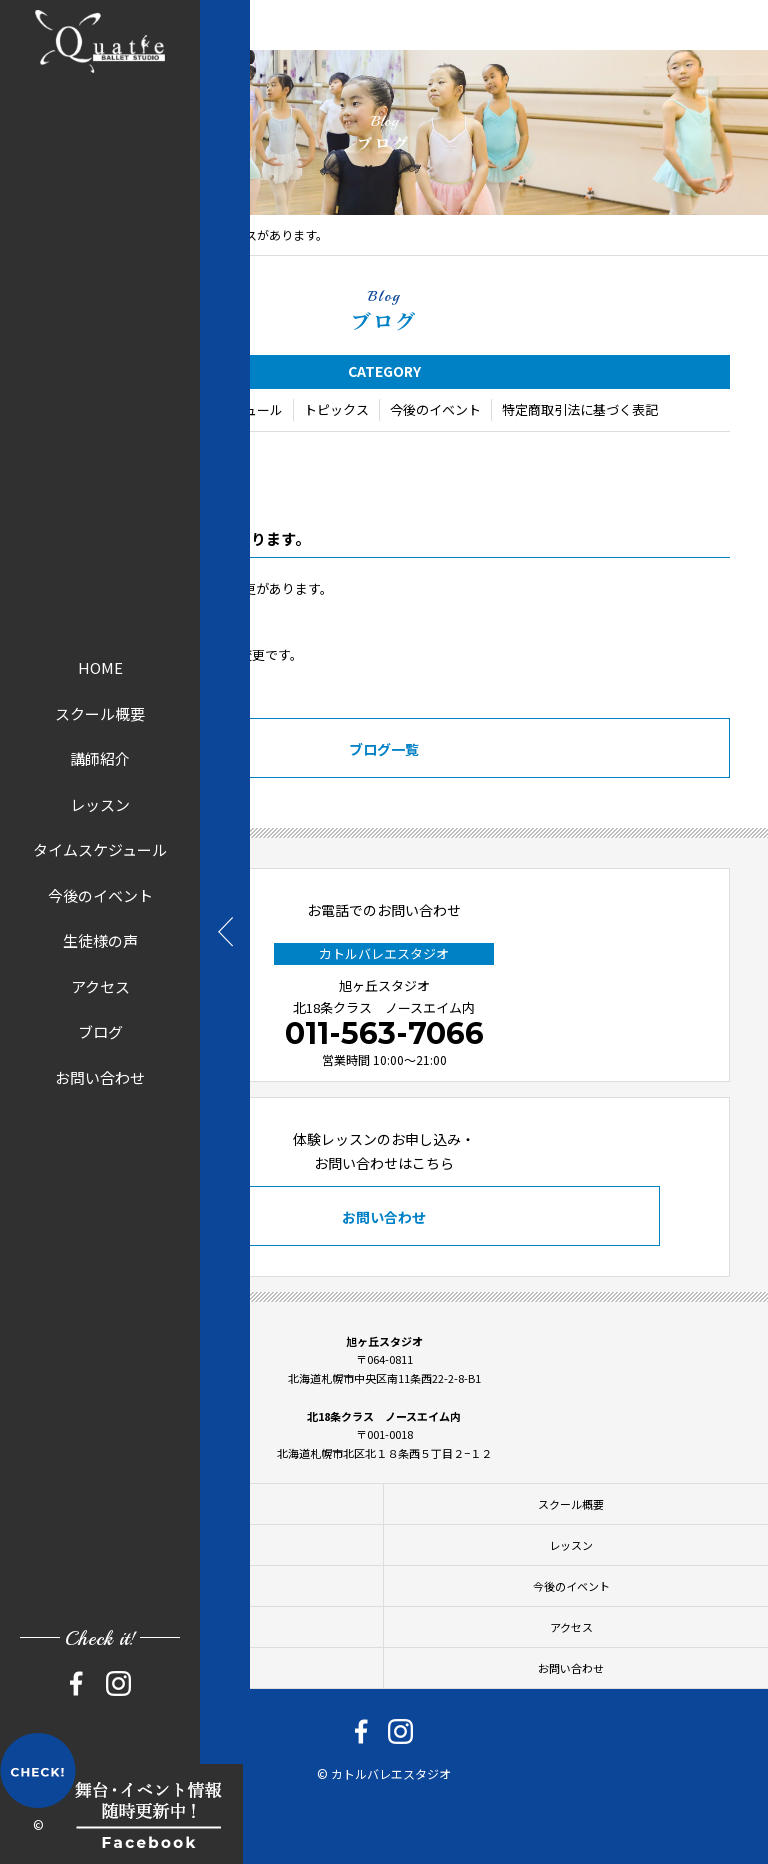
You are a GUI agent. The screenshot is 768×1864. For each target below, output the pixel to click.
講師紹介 (100, 758)
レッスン (100, 803)
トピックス (336, 411)
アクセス (100, 985)
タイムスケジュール (100, 849)
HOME (100, 667)
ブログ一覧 (384, 751)
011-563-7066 (384, 1033)
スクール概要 (100, 712)
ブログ (100, 1031)
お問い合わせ (100, 1076)
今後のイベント (100, 894)
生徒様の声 (100, 940)
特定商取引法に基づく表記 (580, 411)
